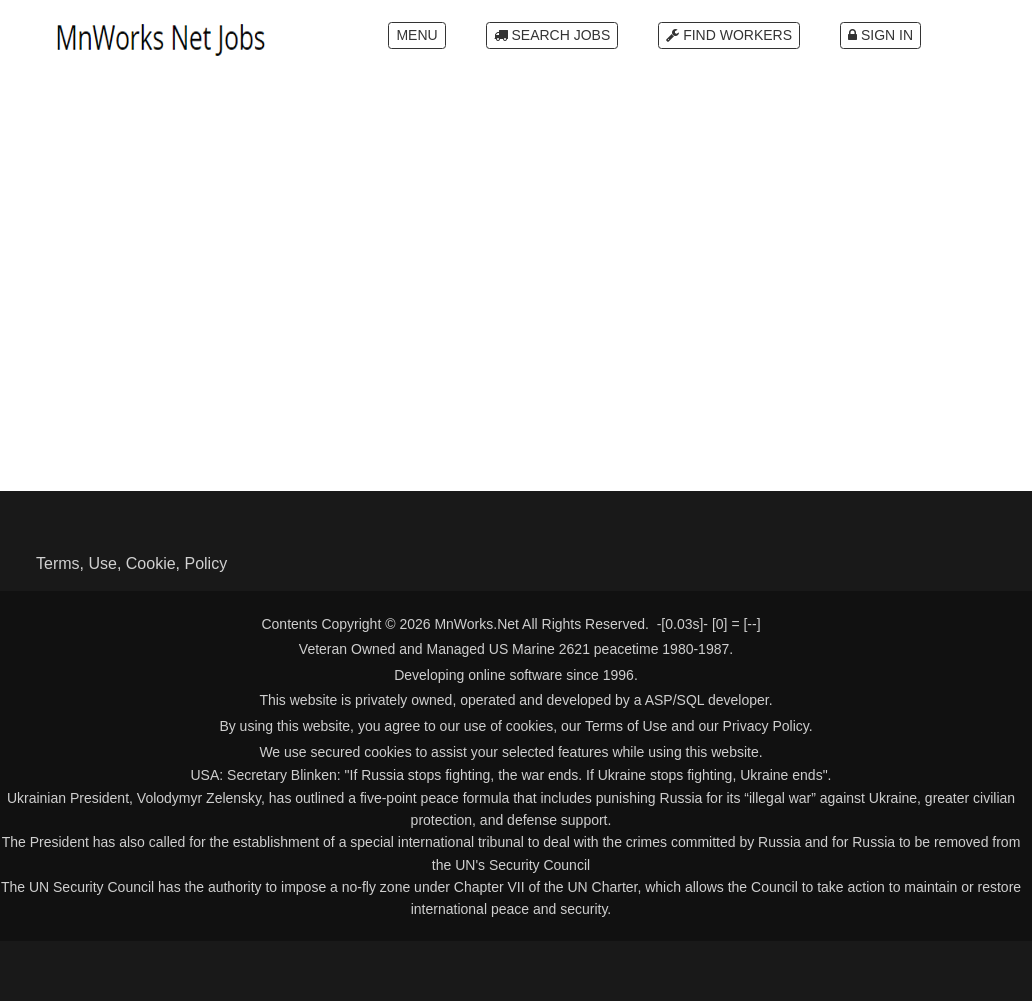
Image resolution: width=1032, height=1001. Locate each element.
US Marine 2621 (539, 649)
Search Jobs (552, 35)
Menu (416, 35)
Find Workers (729, 35)
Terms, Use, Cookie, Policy (131, 563)
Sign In (880, 35)
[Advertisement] (516, 231)
